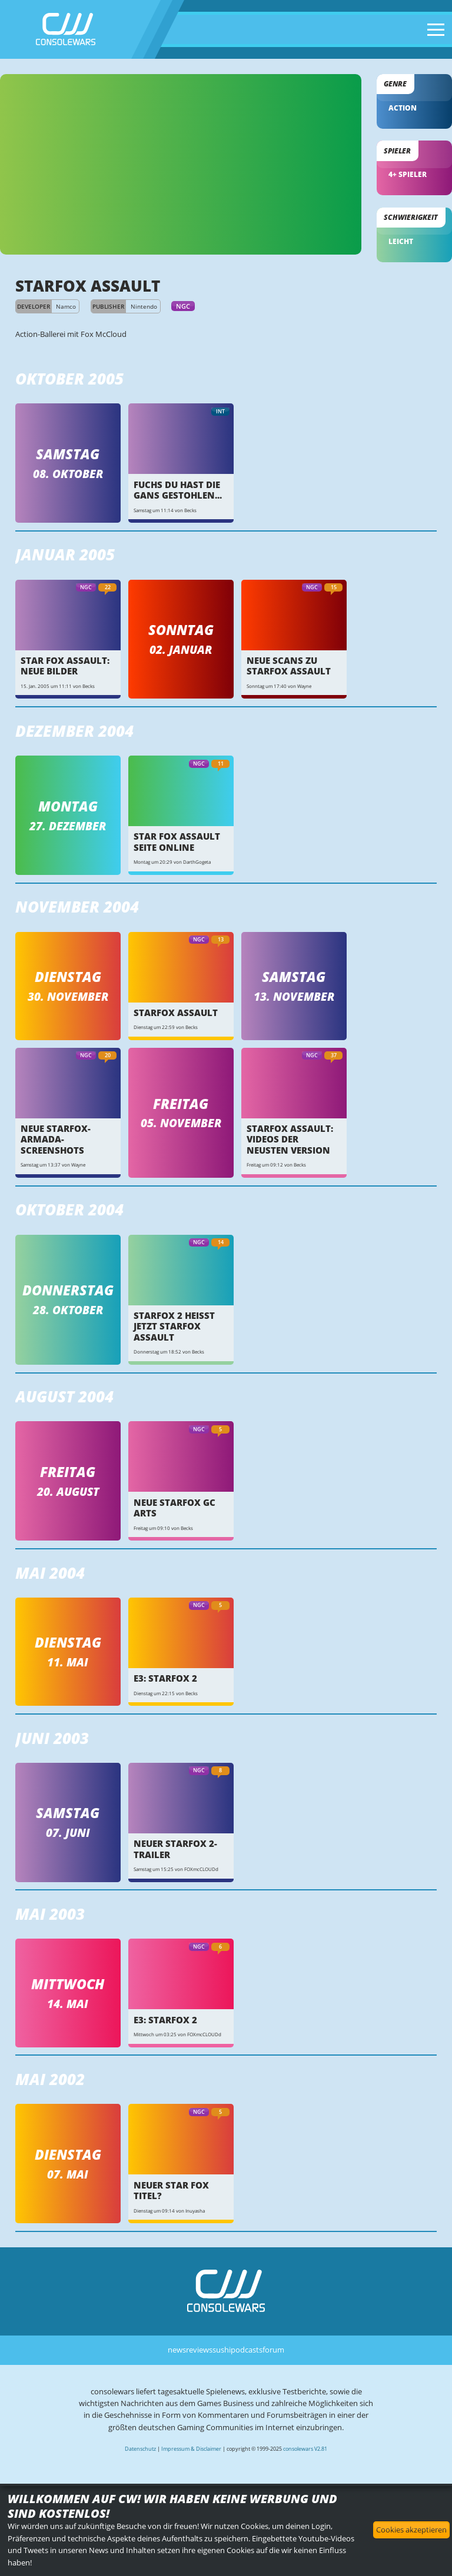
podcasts (246, 2349)
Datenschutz (140, 2449)
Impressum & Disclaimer (191, 2449)
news (177, 2349)
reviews (199, 2349)
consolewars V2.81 (305, 2449)
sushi (221, 2349)
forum (273, 2349)
